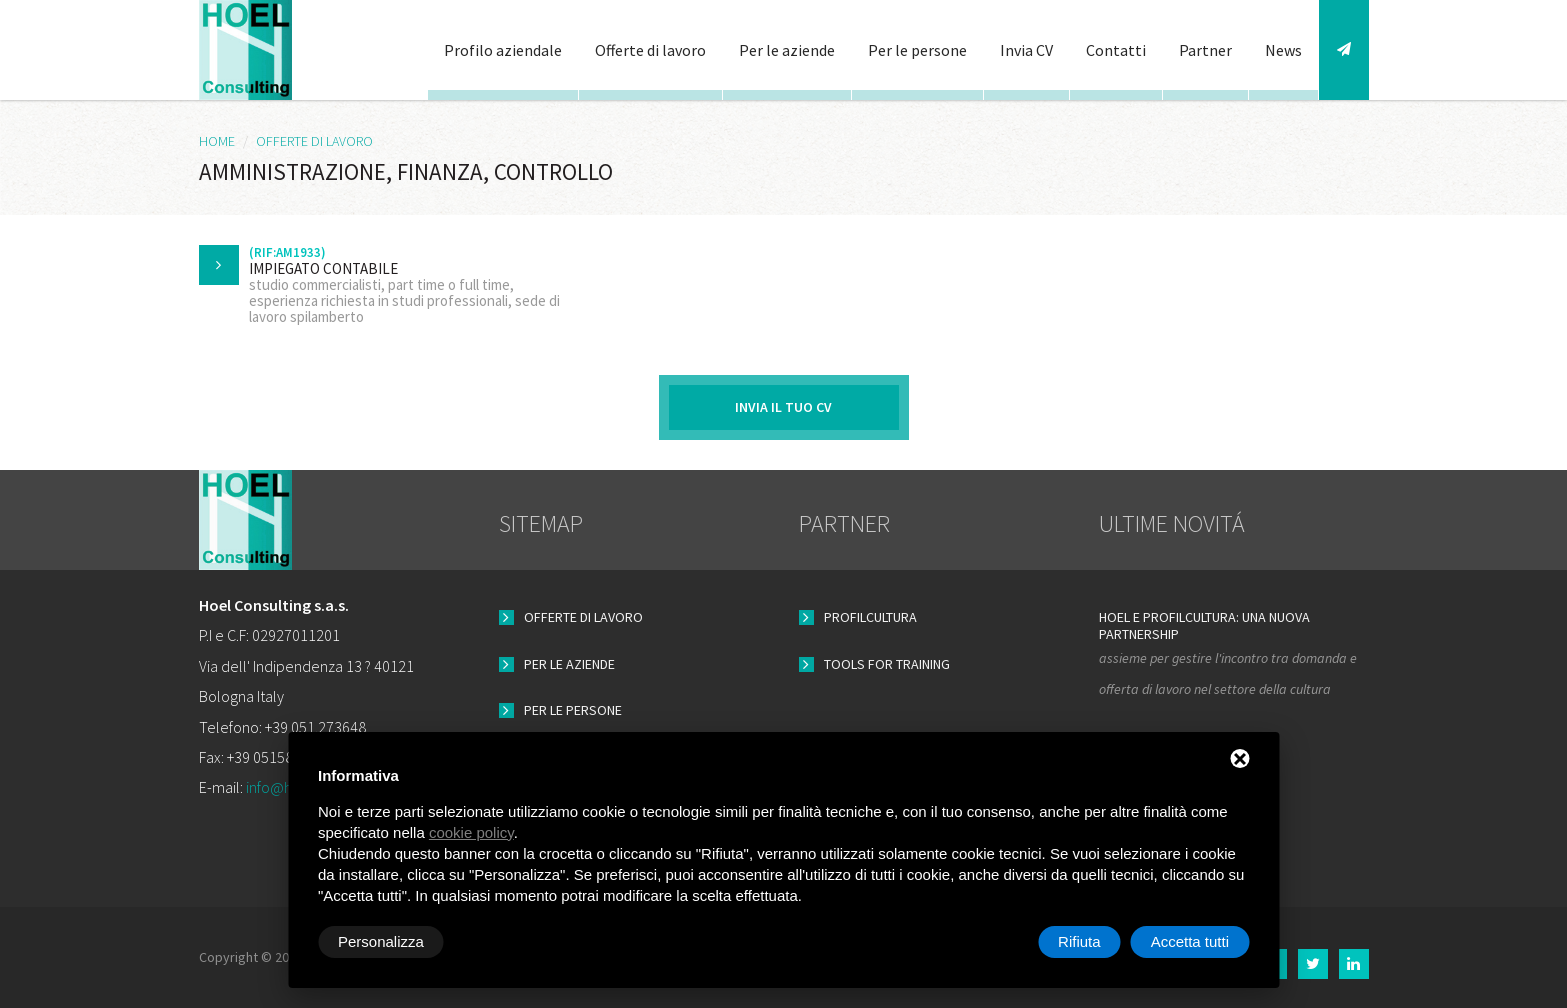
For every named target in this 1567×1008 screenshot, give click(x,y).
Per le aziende (787, 50)
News (1283, 50)
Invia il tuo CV (783, 407)
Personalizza (381, 941)
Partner (1205, 50)
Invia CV (1026, 50)
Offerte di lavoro (650, 50)
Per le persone (917, 50)
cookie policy (471, 832)
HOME (217, 141)
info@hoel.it (285, 787)
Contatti (1116, 50)
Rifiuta (1079, 941)
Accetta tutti (1190, 941)
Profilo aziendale (503, 50)
